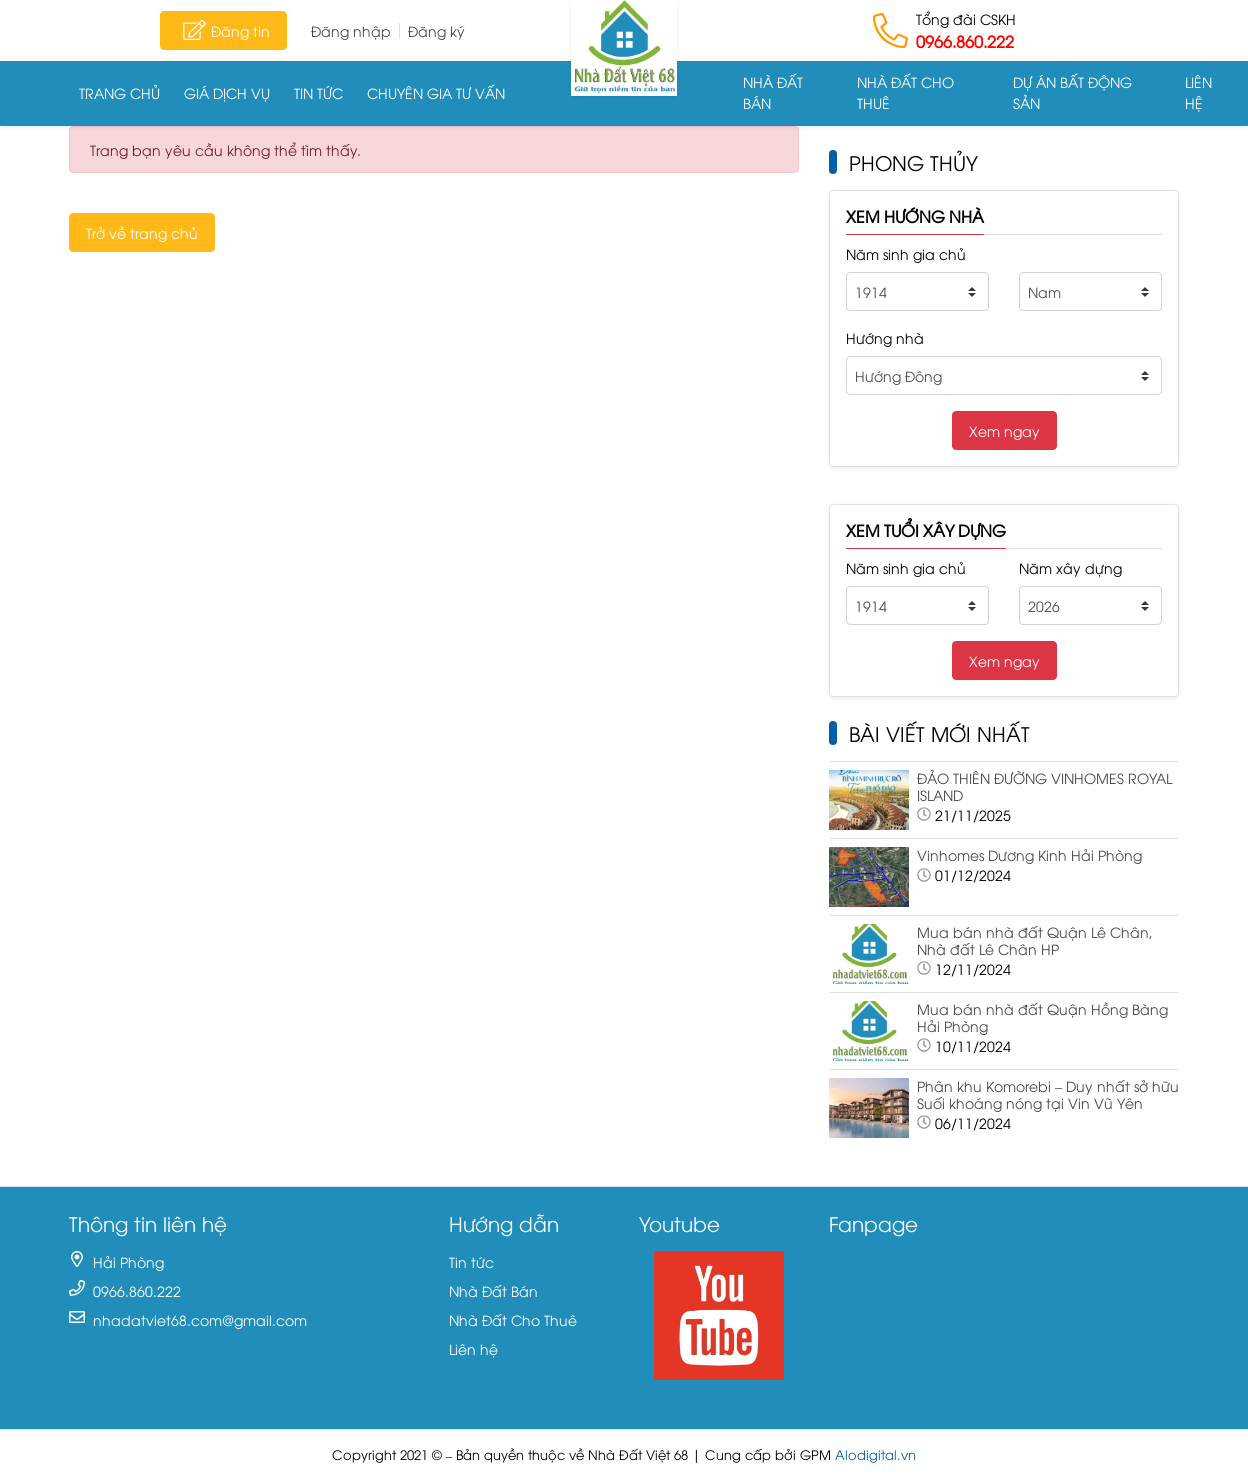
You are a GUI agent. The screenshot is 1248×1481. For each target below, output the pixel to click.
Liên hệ (1198, 92)
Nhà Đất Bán (773, 92)
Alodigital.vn (875, 1454)
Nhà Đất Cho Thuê (905, 92)
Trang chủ (119, 92)
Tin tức (318, 92)
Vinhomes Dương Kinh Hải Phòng (1029, 854)
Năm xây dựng (1070, 567)
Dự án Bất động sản (1072, 92)
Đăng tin (223, 30)
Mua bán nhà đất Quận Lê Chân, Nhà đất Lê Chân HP (1035, 940)
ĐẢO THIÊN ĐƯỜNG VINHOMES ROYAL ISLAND (1044, 786)
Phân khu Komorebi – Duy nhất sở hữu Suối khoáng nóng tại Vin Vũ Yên (1048, 1094)
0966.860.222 (965, 41)
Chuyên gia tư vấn (436, 92)
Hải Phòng (128, 1261)
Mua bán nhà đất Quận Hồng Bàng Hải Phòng (1042, 1017)
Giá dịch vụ (227, 92)
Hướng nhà (885, 337)
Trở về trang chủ (142, 232)
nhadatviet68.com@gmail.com (200, 1319)
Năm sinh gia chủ (906, 253)
